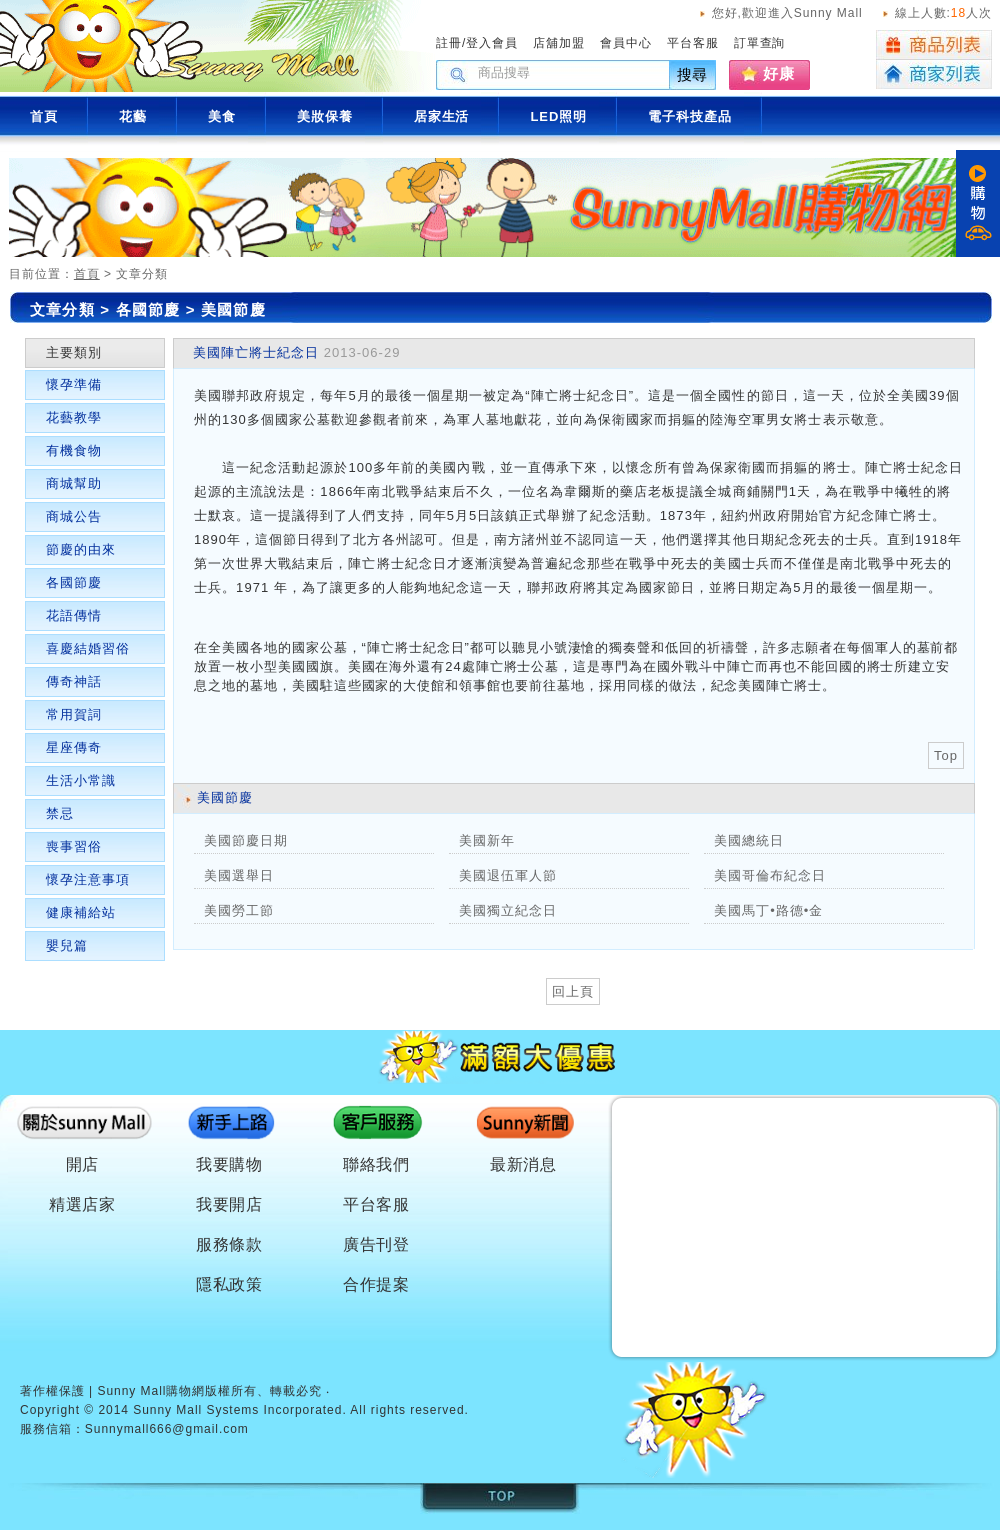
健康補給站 (81, 912)
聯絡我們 (377, 1164)
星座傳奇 (74, 747)
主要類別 (74, 352)
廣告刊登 (377, 1244)
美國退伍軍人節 (508, 875)
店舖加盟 (559, 43)
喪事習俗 (74, 846)
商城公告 (74, 516)
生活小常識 (81, 780)
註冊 (449, 43)
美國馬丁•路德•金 (768, 910)
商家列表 (934, 74)
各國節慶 (151, 309)
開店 (83, 1164)
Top (946, 755)
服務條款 (230, 1244)
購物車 (978, 203)
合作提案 (377, 1284)
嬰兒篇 (67, 945)
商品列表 (934, 45)
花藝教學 (74, 417)
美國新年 (487, 840)
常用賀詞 (74, 714)
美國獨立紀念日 (508, 910)
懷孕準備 (74, 384)
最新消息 (524, 1164)
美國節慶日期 (246, 840)
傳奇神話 (74, 681)
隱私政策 (230, 1284)
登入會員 (492, 43)
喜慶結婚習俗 (88, 648)
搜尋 (693, 74)
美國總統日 (749, 840)
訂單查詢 (760, 43)
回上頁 (573, 991)
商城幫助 (74, 483)
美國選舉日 (239, 875)
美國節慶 (233, 309)
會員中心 (626, 43)
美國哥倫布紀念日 (770, 875)
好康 (779, 73)
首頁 (87, 274)
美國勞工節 (239, 910)
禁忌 (60, 813)
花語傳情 (74, 615)
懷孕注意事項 (88, 879)
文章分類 (62, 309)
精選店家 (83, 1204)
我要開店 (230, 1204)
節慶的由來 (81, 549)
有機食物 (74, 450)
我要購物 (230, 1164)
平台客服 (693, 43)
